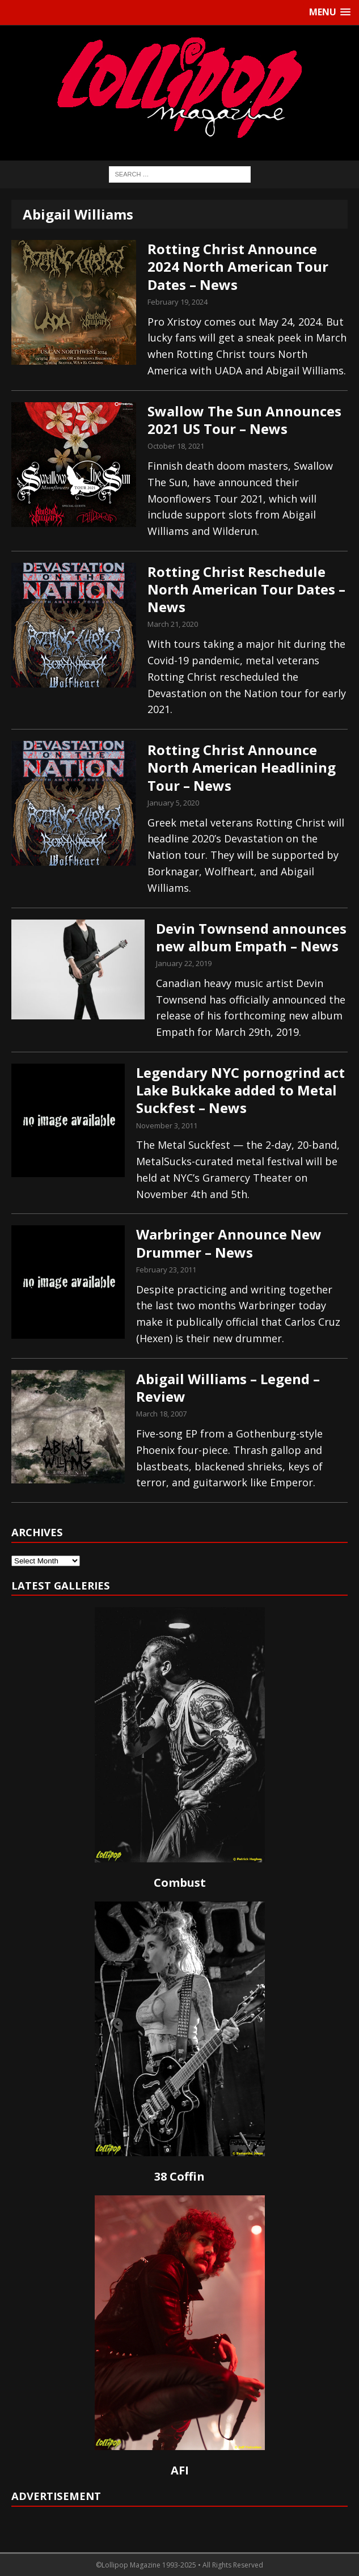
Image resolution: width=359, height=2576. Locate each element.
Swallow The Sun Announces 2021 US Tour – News (244, 420)
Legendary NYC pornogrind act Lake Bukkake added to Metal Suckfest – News (240, 1090)
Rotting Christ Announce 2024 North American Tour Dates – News (237, 266)
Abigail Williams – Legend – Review (228, 1387)
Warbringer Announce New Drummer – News (229, 1243)
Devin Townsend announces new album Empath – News (251, 937)
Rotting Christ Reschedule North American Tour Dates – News (246, 589)
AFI (180, 2470)
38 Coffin (179, 2176)
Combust (180, 1882)
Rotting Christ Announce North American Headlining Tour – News (241, 767)
